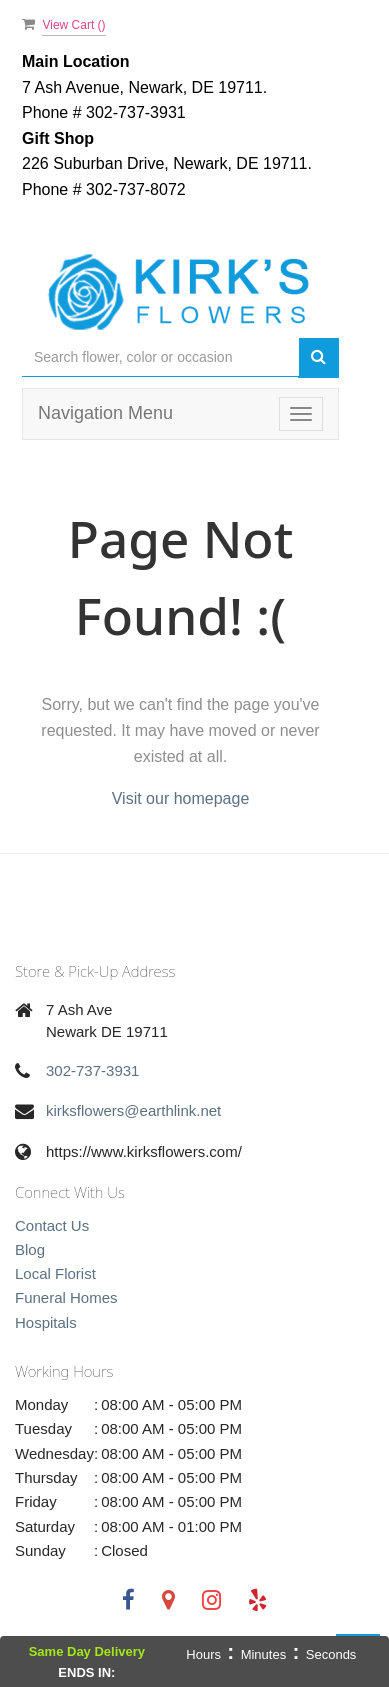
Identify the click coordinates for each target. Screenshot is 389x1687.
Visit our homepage (181, 798)
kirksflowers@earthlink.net (133, 1110)
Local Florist (55, 1273)
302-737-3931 (92, 1070)
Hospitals (46, 1322)
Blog (30, 1249)
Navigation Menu (105, 413)
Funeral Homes (66, 1297)
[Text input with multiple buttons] (160, 357)
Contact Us (52, 1225)
